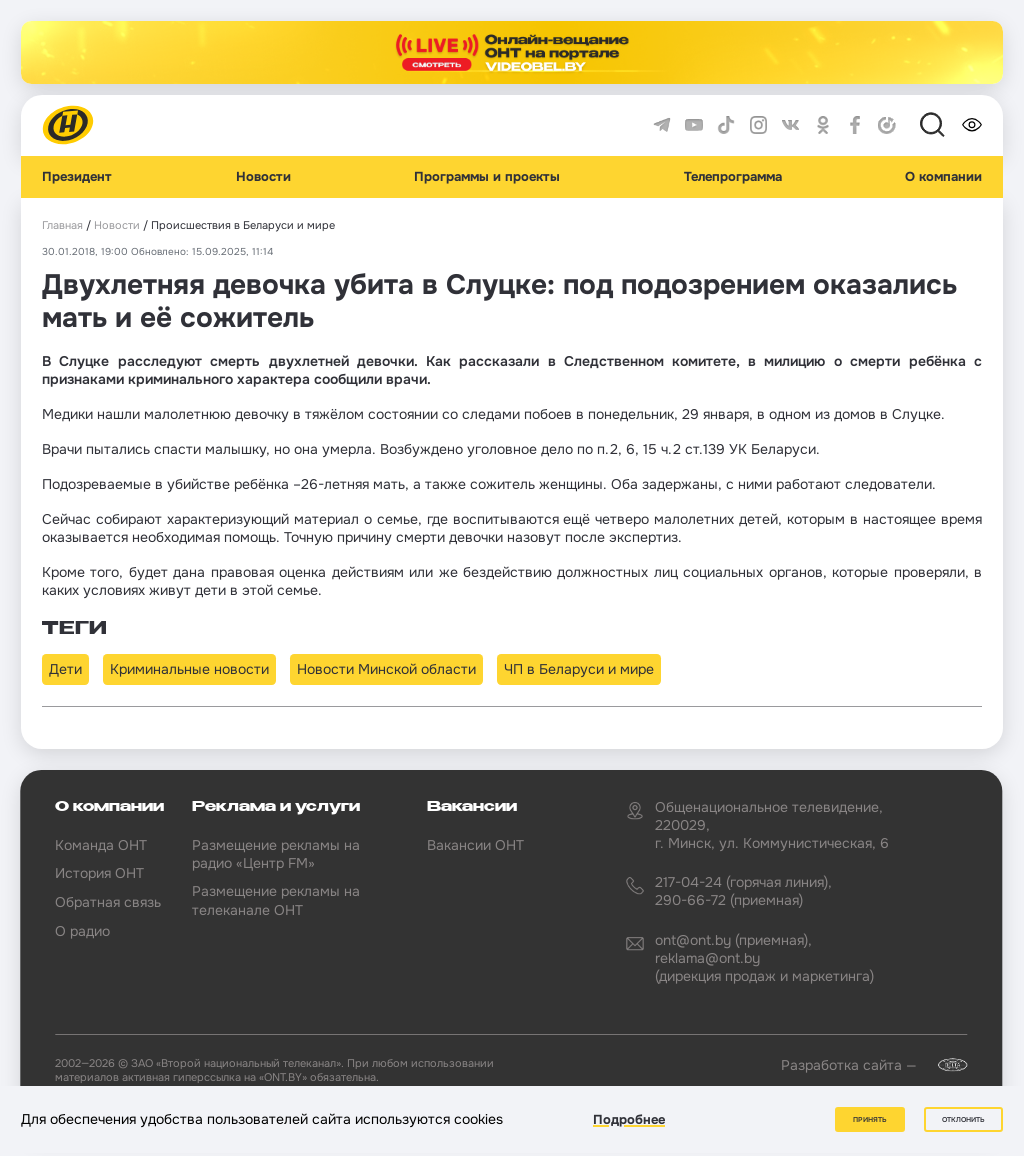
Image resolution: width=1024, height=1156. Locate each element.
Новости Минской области (386, 669)
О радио (82, 931)
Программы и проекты (487, 177)
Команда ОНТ (101, 845)
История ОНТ (99, 873)
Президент (77, 177)
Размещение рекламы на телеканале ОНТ (276, 900)
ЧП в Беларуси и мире (579, 669)
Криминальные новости (189, 669)
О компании (943, 177)
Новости (263, 177)
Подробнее (629, 1119)
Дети (65, 669)
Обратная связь (108, 902)
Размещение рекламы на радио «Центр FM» (276, 854)
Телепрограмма (733, 177)
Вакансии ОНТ (475, 845)
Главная (62, 225)
